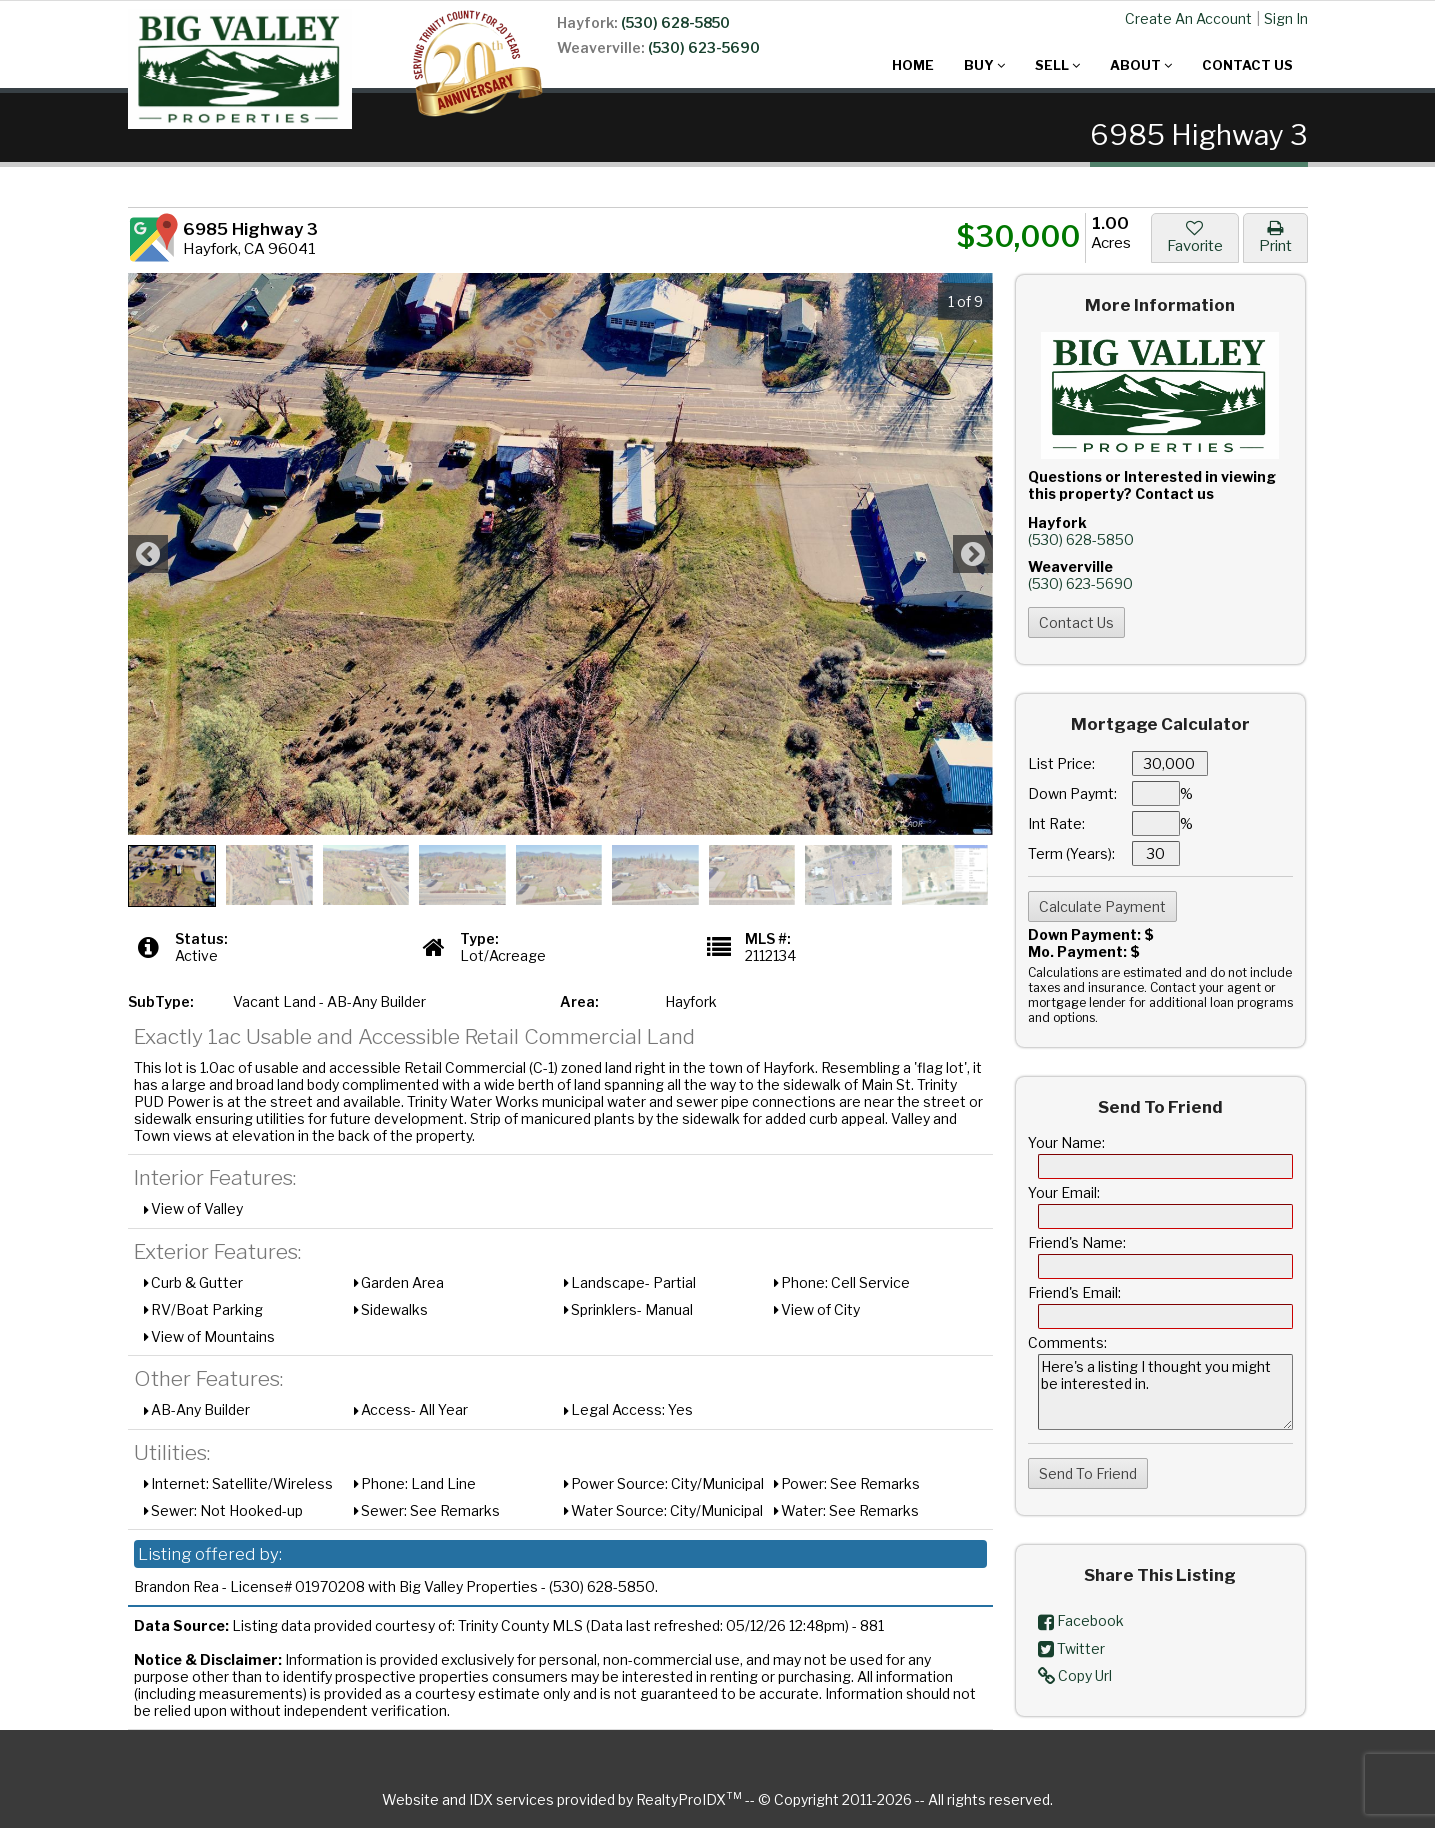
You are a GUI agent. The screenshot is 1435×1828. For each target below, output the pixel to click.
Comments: (1067, 1342)
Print (1275, 237)
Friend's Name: (1077, 1242)
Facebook (1081, 1620)
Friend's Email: (1074, 1292)
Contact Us (1247, 65)
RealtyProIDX (689, 1799)
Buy (984, 65)
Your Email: (1064, 1192)
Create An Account (1188, 18)
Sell (1057, 65)
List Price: (1061, 763)
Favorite (1195, 237)
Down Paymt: (1072, 793)
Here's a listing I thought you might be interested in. (1165, 1392)
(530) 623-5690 (704, 47)
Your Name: (1066, 1142)
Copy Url (1075, 1675)
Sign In (1286, 18)
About (1141, 65)
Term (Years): (1071, 853)
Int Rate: (1056, 823)
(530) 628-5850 (675, 22)
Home (913, 65)
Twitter (1071, 1648)
